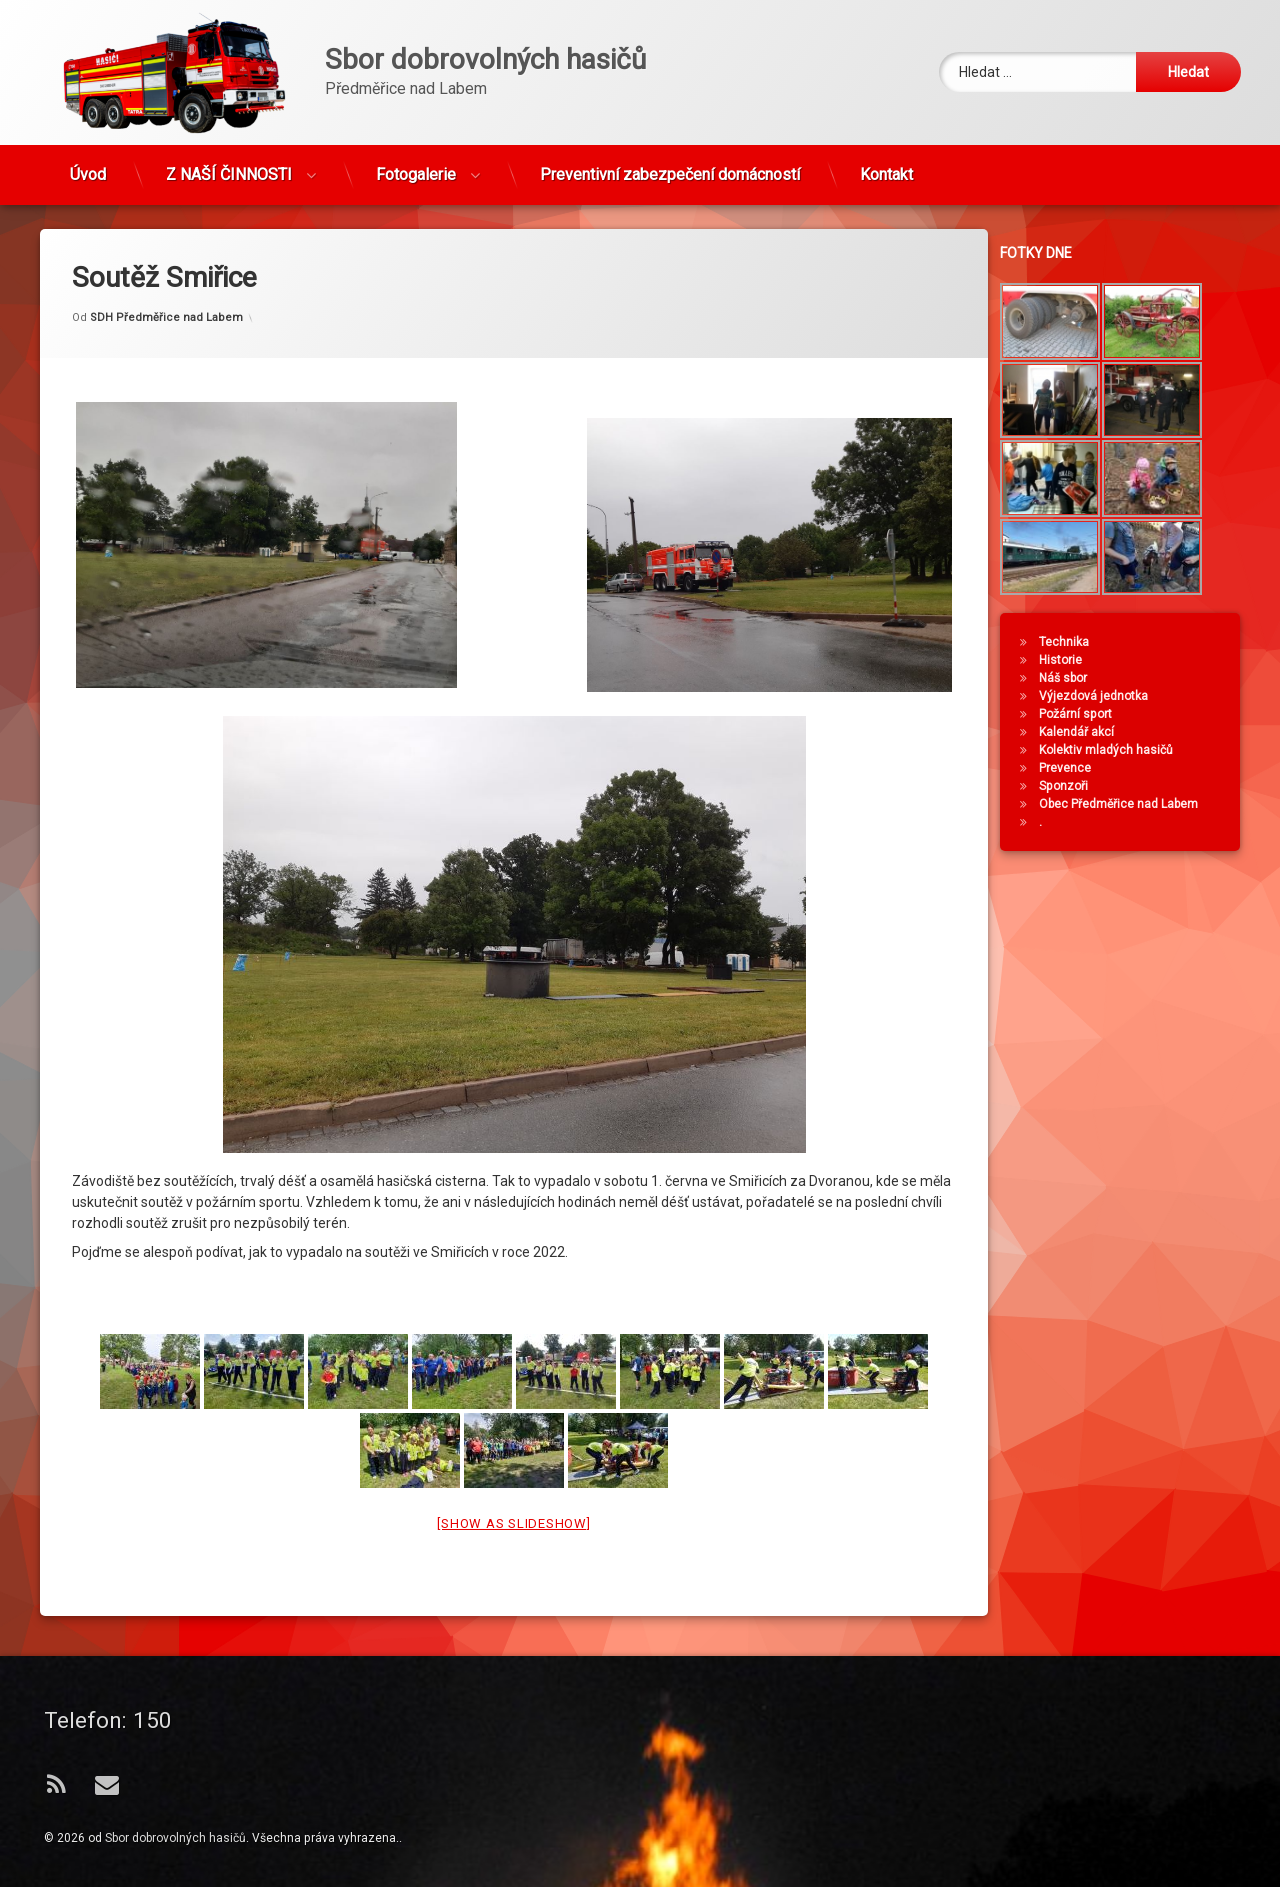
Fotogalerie (416, 160)
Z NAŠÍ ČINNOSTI (229, 160)
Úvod (88, 160)
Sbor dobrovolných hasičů (175, 1838)
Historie (1076, 660)
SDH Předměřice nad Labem (166, 224)
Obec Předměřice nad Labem (1134, 804)
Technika (1080, 642)
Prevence (1081, 768)
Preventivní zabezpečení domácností (670, 160)
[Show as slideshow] (513, 1430)
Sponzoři (1079, 786)
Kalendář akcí (1092, 732)
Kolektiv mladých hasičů (1122, 750)
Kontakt (886, 160)
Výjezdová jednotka (1109, 696)
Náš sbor (1079, 678)
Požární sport (1091, 714)
